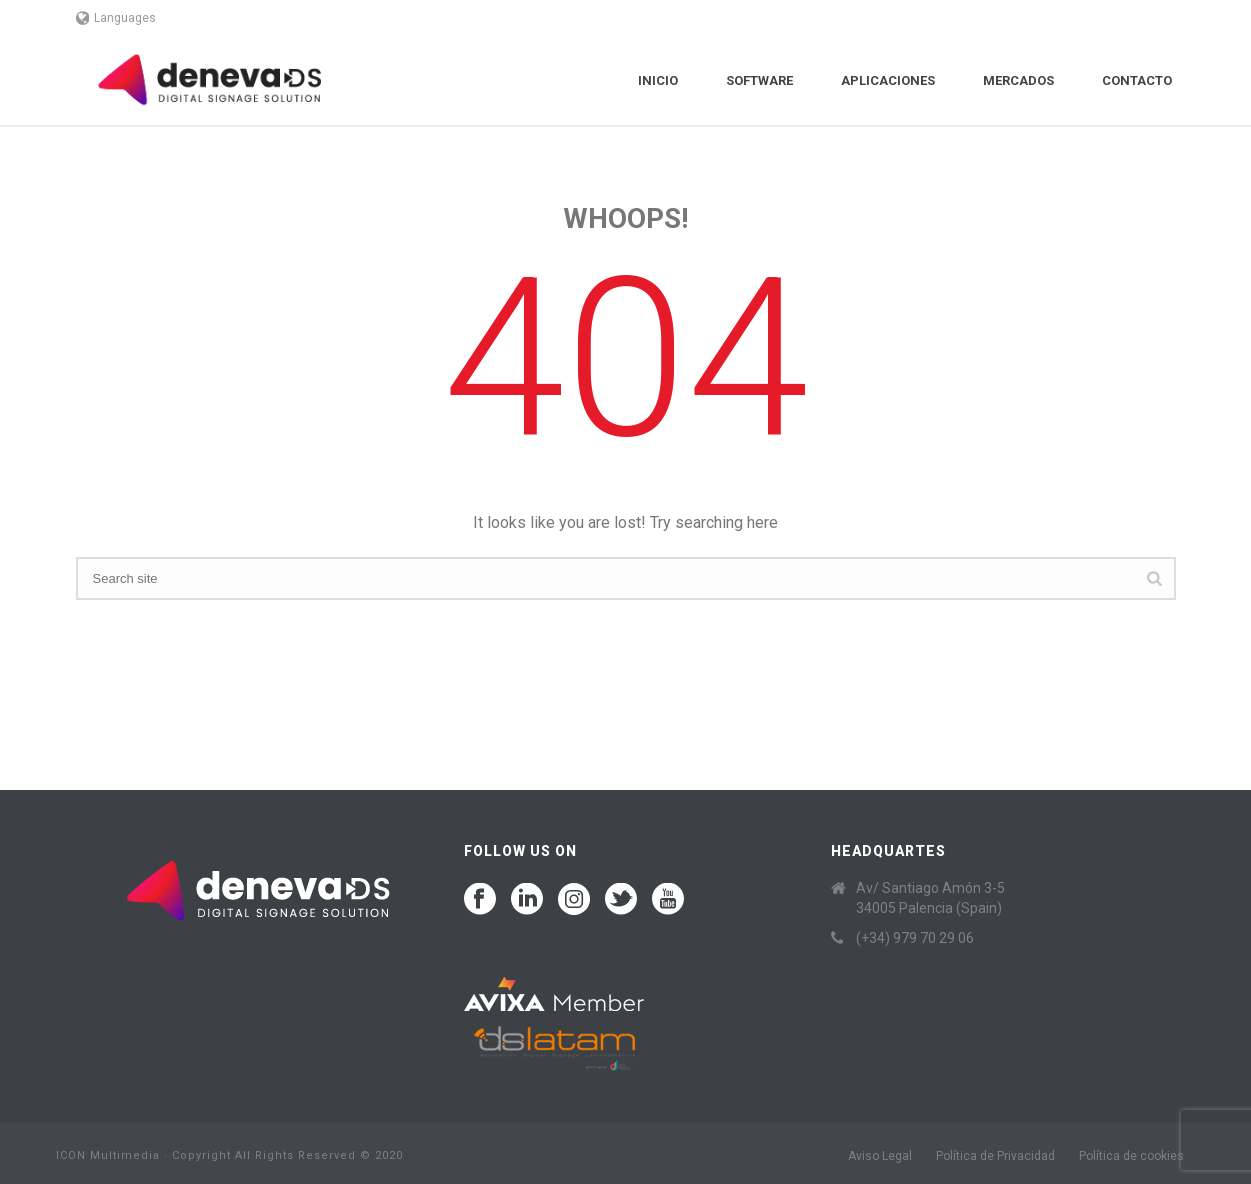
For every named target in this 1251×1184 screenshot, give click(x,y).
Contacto (1137, 80)
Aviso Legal (880, 1156)
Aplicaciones (888, 80)
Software (759, 80)
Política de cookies (1131, 1156)
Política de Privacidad (995, 1156)
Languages (116, 18)
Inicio (658, 80)
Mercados (1018, 80)
